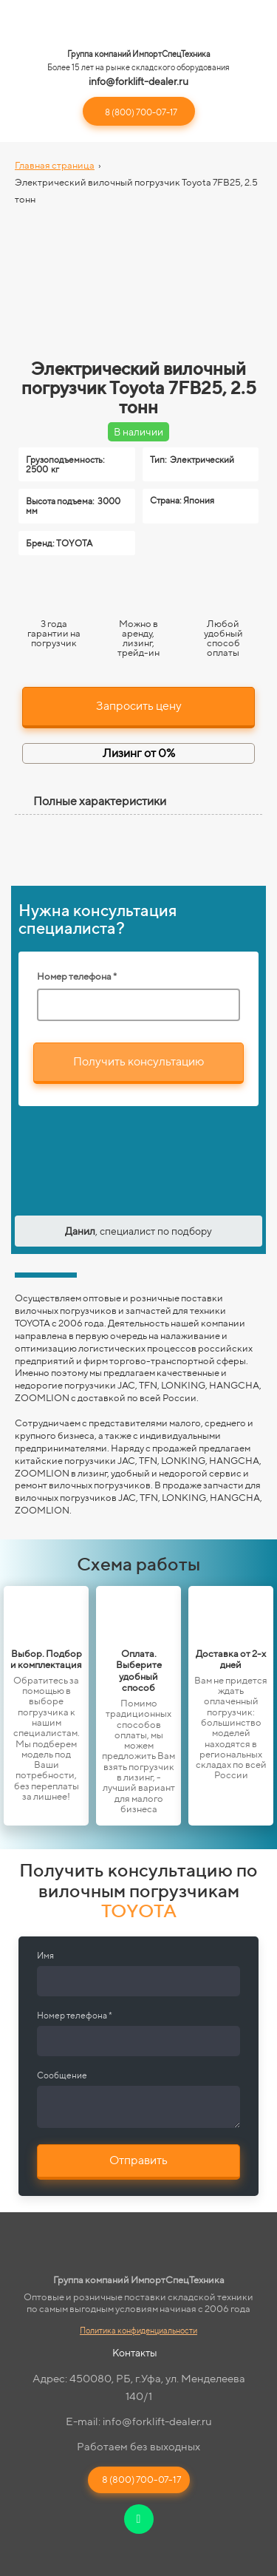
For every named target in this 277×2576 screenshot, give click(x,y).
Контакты (134, 2353)
